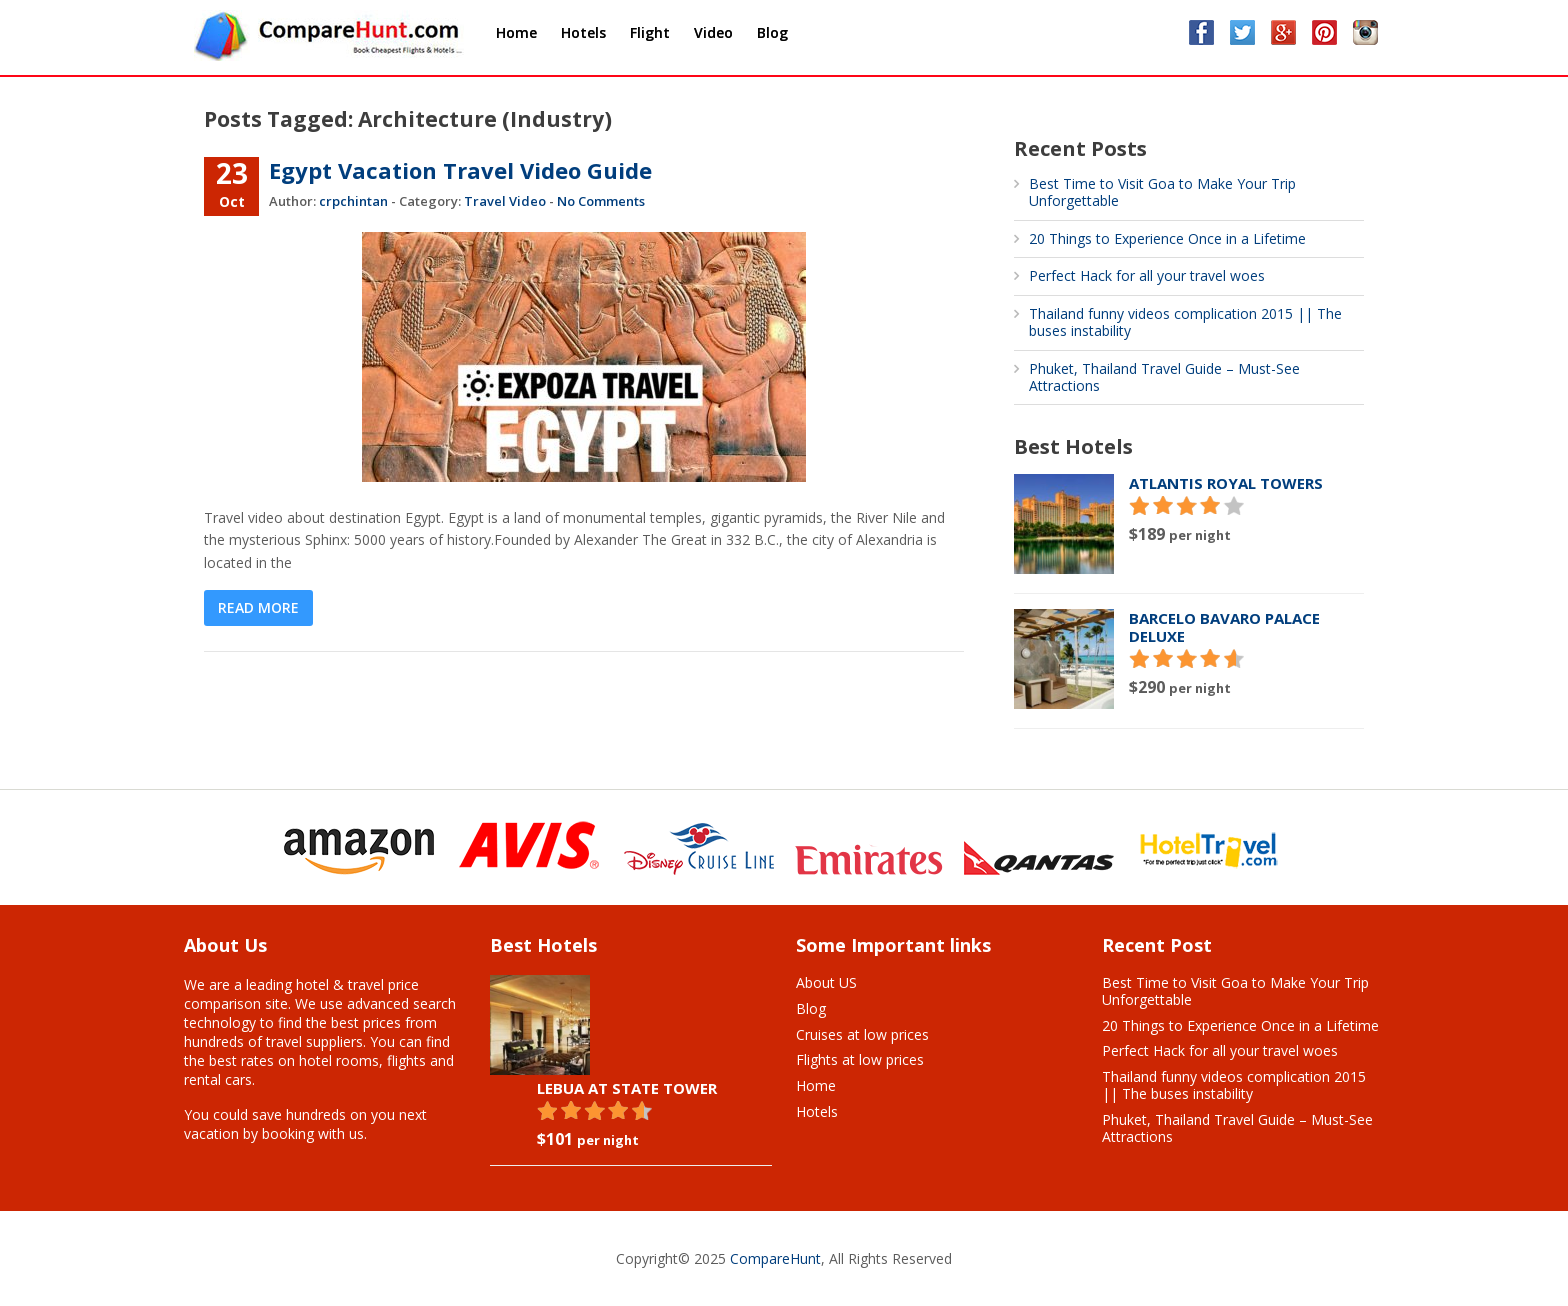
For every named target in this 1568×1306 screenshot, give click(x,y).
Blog (811, 1008)
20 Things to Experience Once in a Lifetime (1167, 238)
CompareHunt (775, 1258)
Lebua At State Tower (627, 1088)
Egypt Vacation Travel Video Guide (460, 170)
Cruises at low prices (862, 1034)
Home (816, 1085)
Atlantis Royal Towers (1226, 483)
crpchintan (353, 201)
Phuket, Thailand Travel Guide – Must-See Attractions (1164, 377)
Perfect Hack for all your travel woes (1147, 275)
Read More (258, 607)
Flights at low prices (860, 1059)
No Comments (601, 201)
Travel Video (505, 201)
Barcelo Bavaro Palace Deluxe (1224, 627)
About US (826, 982)
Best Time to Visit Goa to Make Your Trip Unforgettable (1162, 192)
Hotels (817, 1111)
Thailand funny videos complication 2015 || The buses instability (1185, 322)
